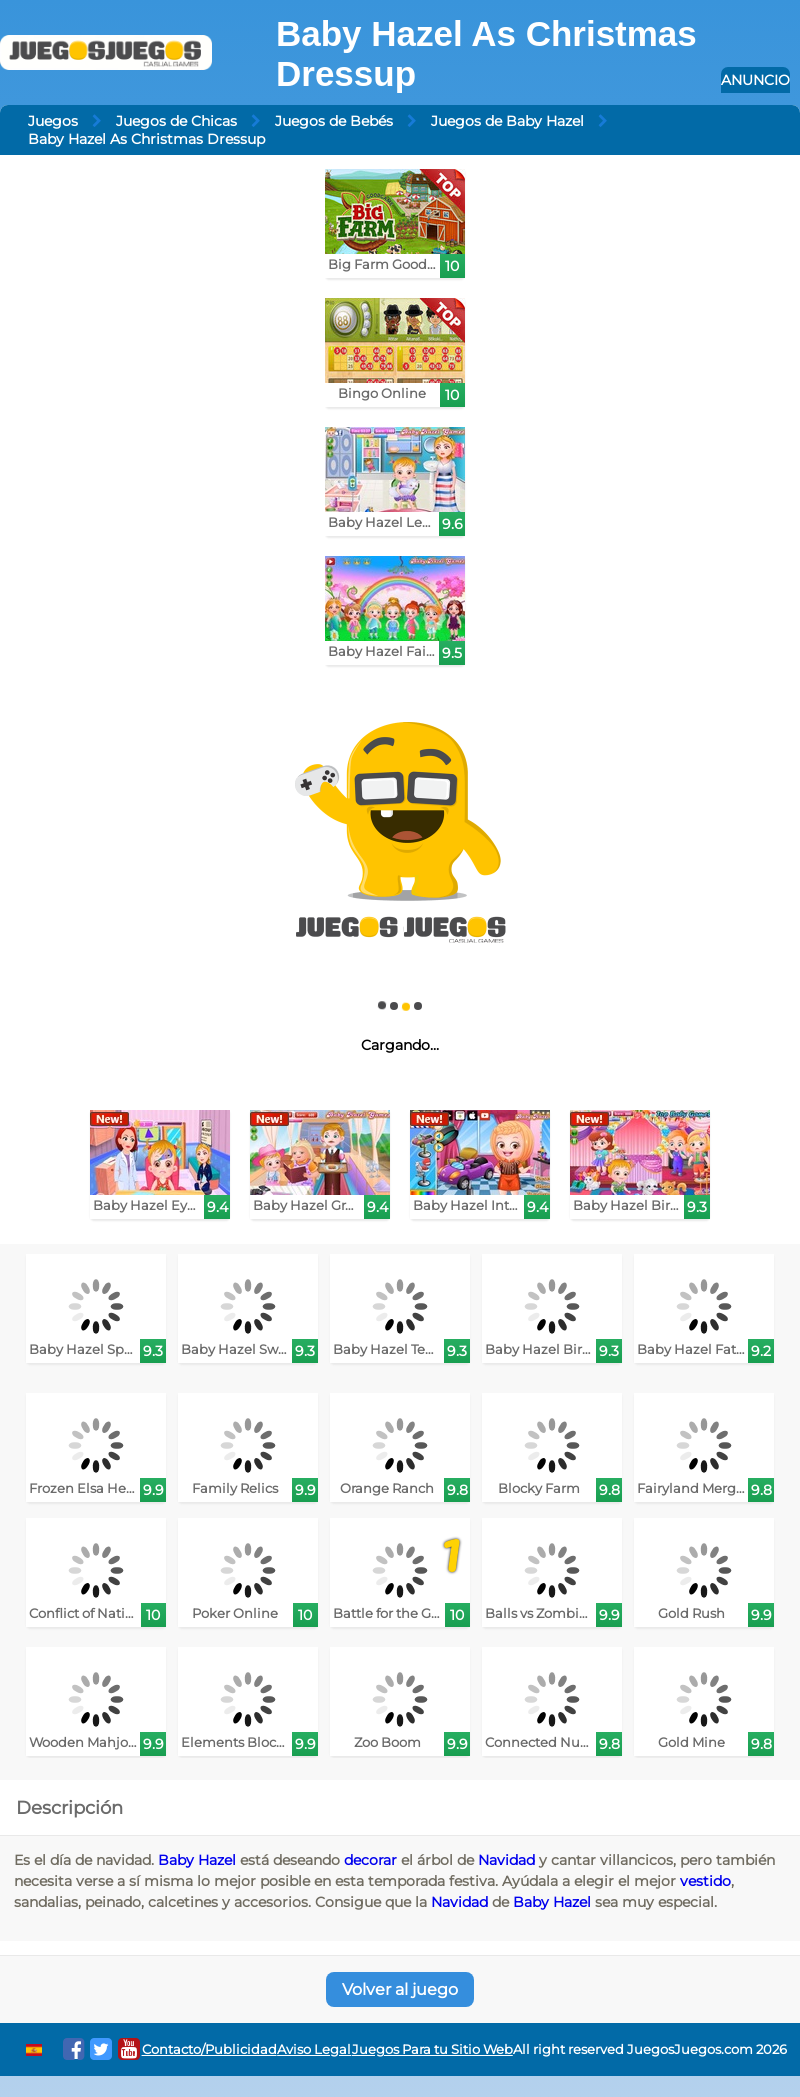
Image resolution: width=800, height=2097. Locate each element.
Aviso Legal (314, 2049)
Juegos (53, 121)
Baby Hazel (197, 1860)
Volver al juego (400, 1989)
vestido (705, 1881)
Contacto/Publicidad (209, 2049)
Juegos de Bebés (334, 121)
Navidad (506, 1860)
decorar (370, 1860)
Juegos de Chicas (176, 121)
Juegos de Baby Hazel (507, 121)
